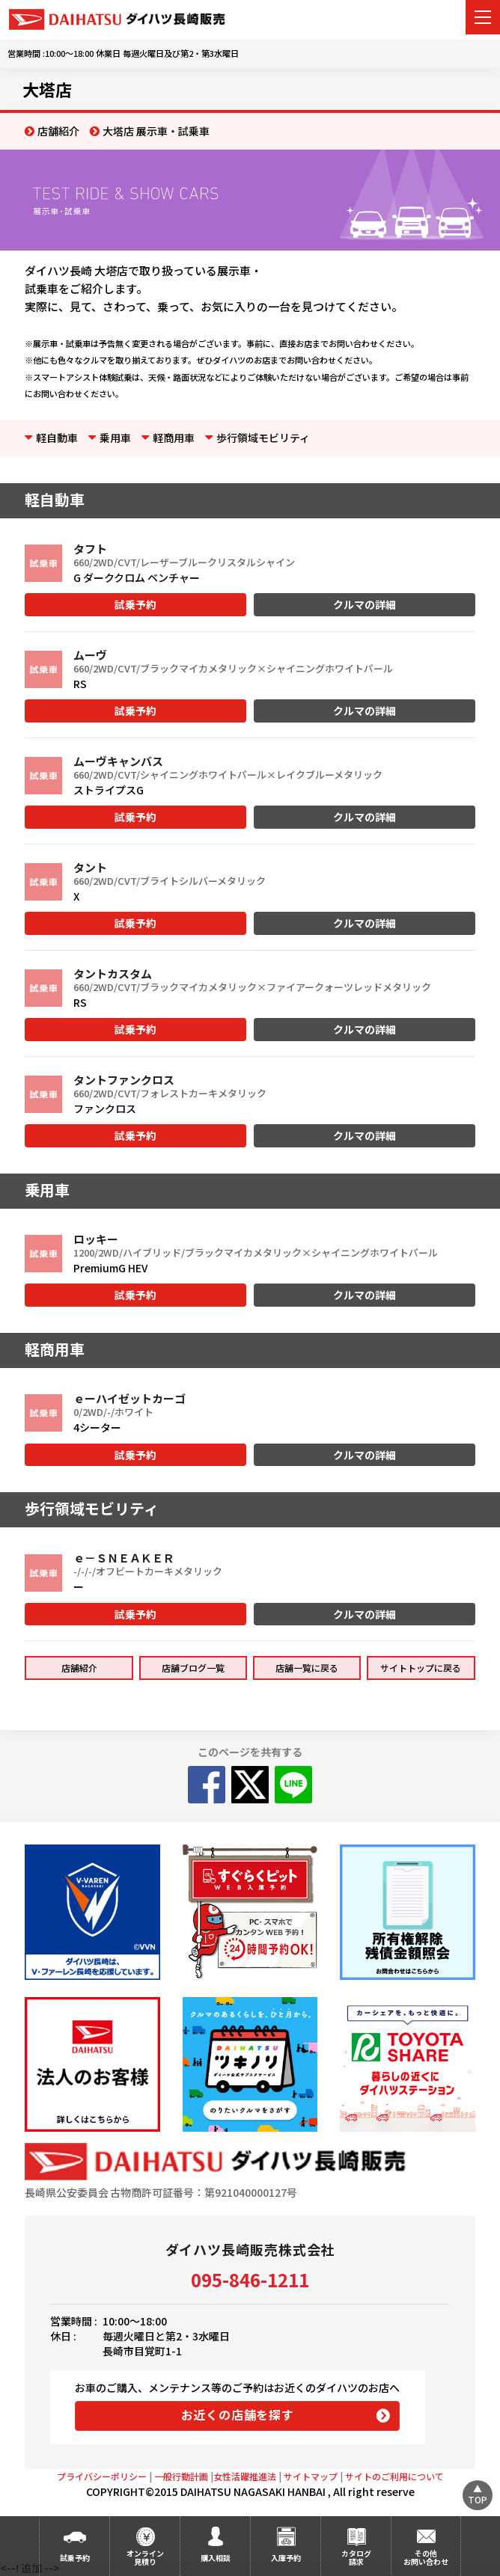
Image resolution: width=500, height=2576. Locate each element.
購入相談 (216, 2557)
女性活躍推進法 (244, 2476)
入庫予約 (286, 2557)
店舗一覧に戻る (306, 1667)
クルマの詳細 (364, 604)
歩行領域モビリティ (263, 437)
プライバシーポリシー (102, 2476)
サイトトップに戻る (420, 1667)
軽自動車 (57, 437)
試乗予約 (135, 604)
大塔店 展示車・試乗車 (156, 130)
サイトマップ (311, 2476)
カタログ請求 (356, 2557)
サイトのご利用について (394, 2476)
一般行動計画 (181, 2476)
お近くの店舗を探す (237, 2414)
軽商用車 (174, 437)
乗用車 (115, 437)
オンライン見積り (145, 2557)
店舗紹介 (58, 130)
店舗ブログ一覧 (193, 1667)
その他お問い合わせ (425, 2557)
